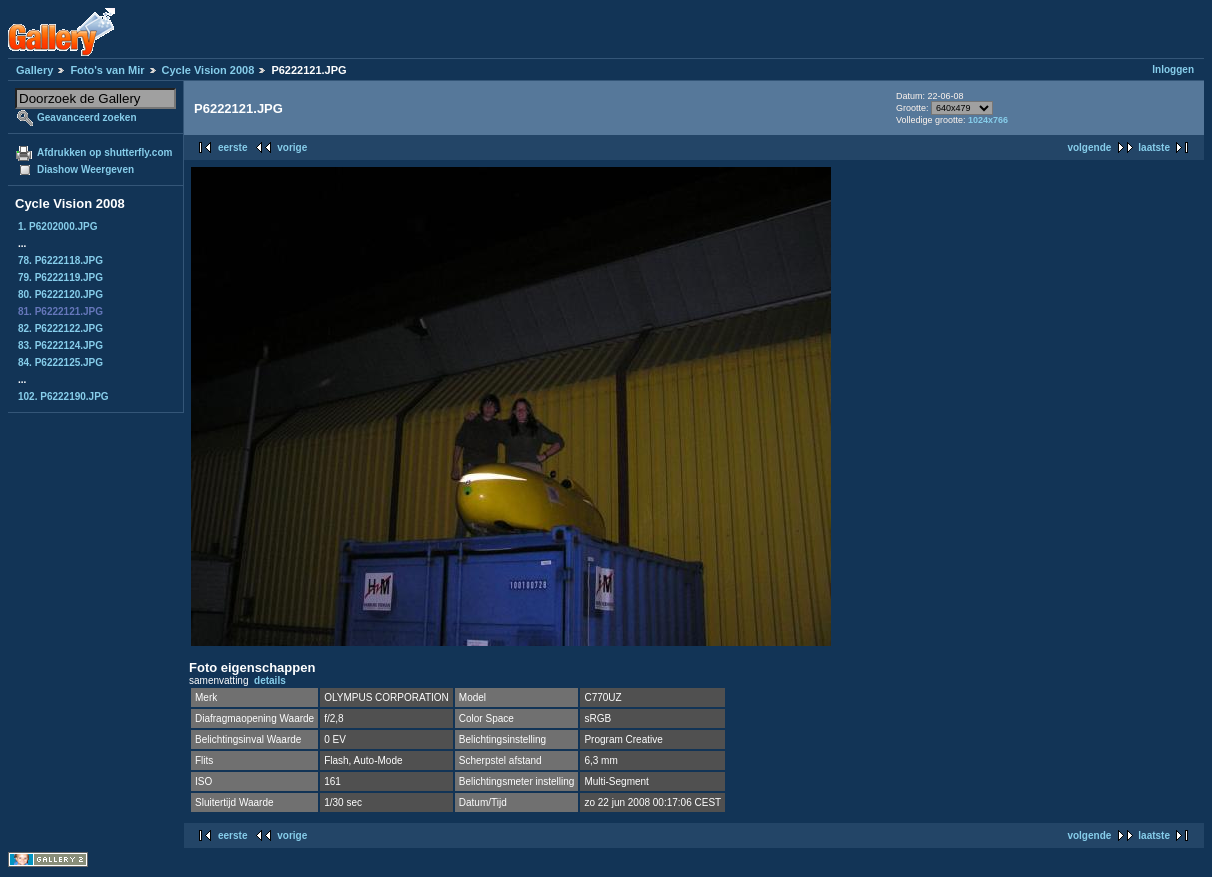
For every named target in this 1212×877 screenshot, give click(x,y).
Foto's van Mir (107, 70)
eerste (232, 147)
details (270, 680)
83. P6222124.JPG (60, 345)
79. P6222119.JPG (60, 277)
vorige (292, 147)
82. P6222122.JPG (60, 328)
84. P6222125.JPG (60, 362)
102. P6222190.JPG (63, 396)
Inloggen (1173, 69)
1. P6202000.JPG (58, 226)
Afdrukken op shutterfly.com (104, 152)
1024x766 (988, 120)
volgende (1089, 147)
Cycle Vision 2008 (208, 70)
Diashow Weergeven (85, 169)
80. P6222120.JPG (60, 294)
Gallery (34, 70)
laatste (1154, 147)
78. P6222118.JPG (60, 260)
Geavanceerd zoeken (87, 117)
